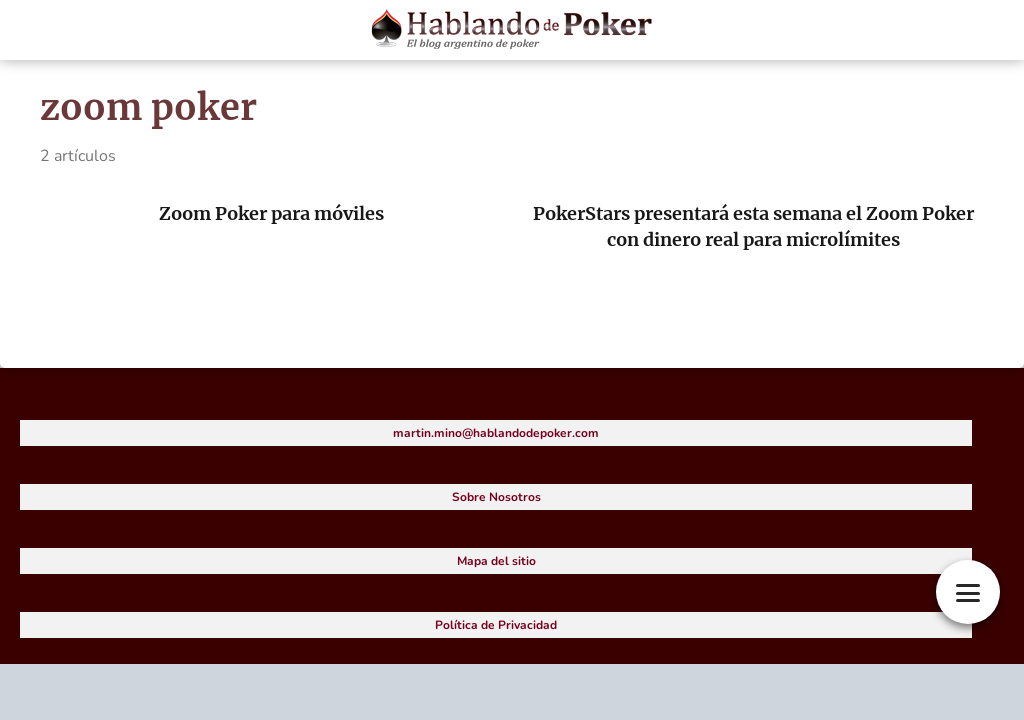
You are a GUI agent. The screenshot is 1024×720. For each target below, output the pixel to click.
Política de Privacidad (496, 625)
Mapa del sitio (496, 561)
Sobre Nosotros (496, 497)
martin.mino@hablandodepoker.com (496, 433)
